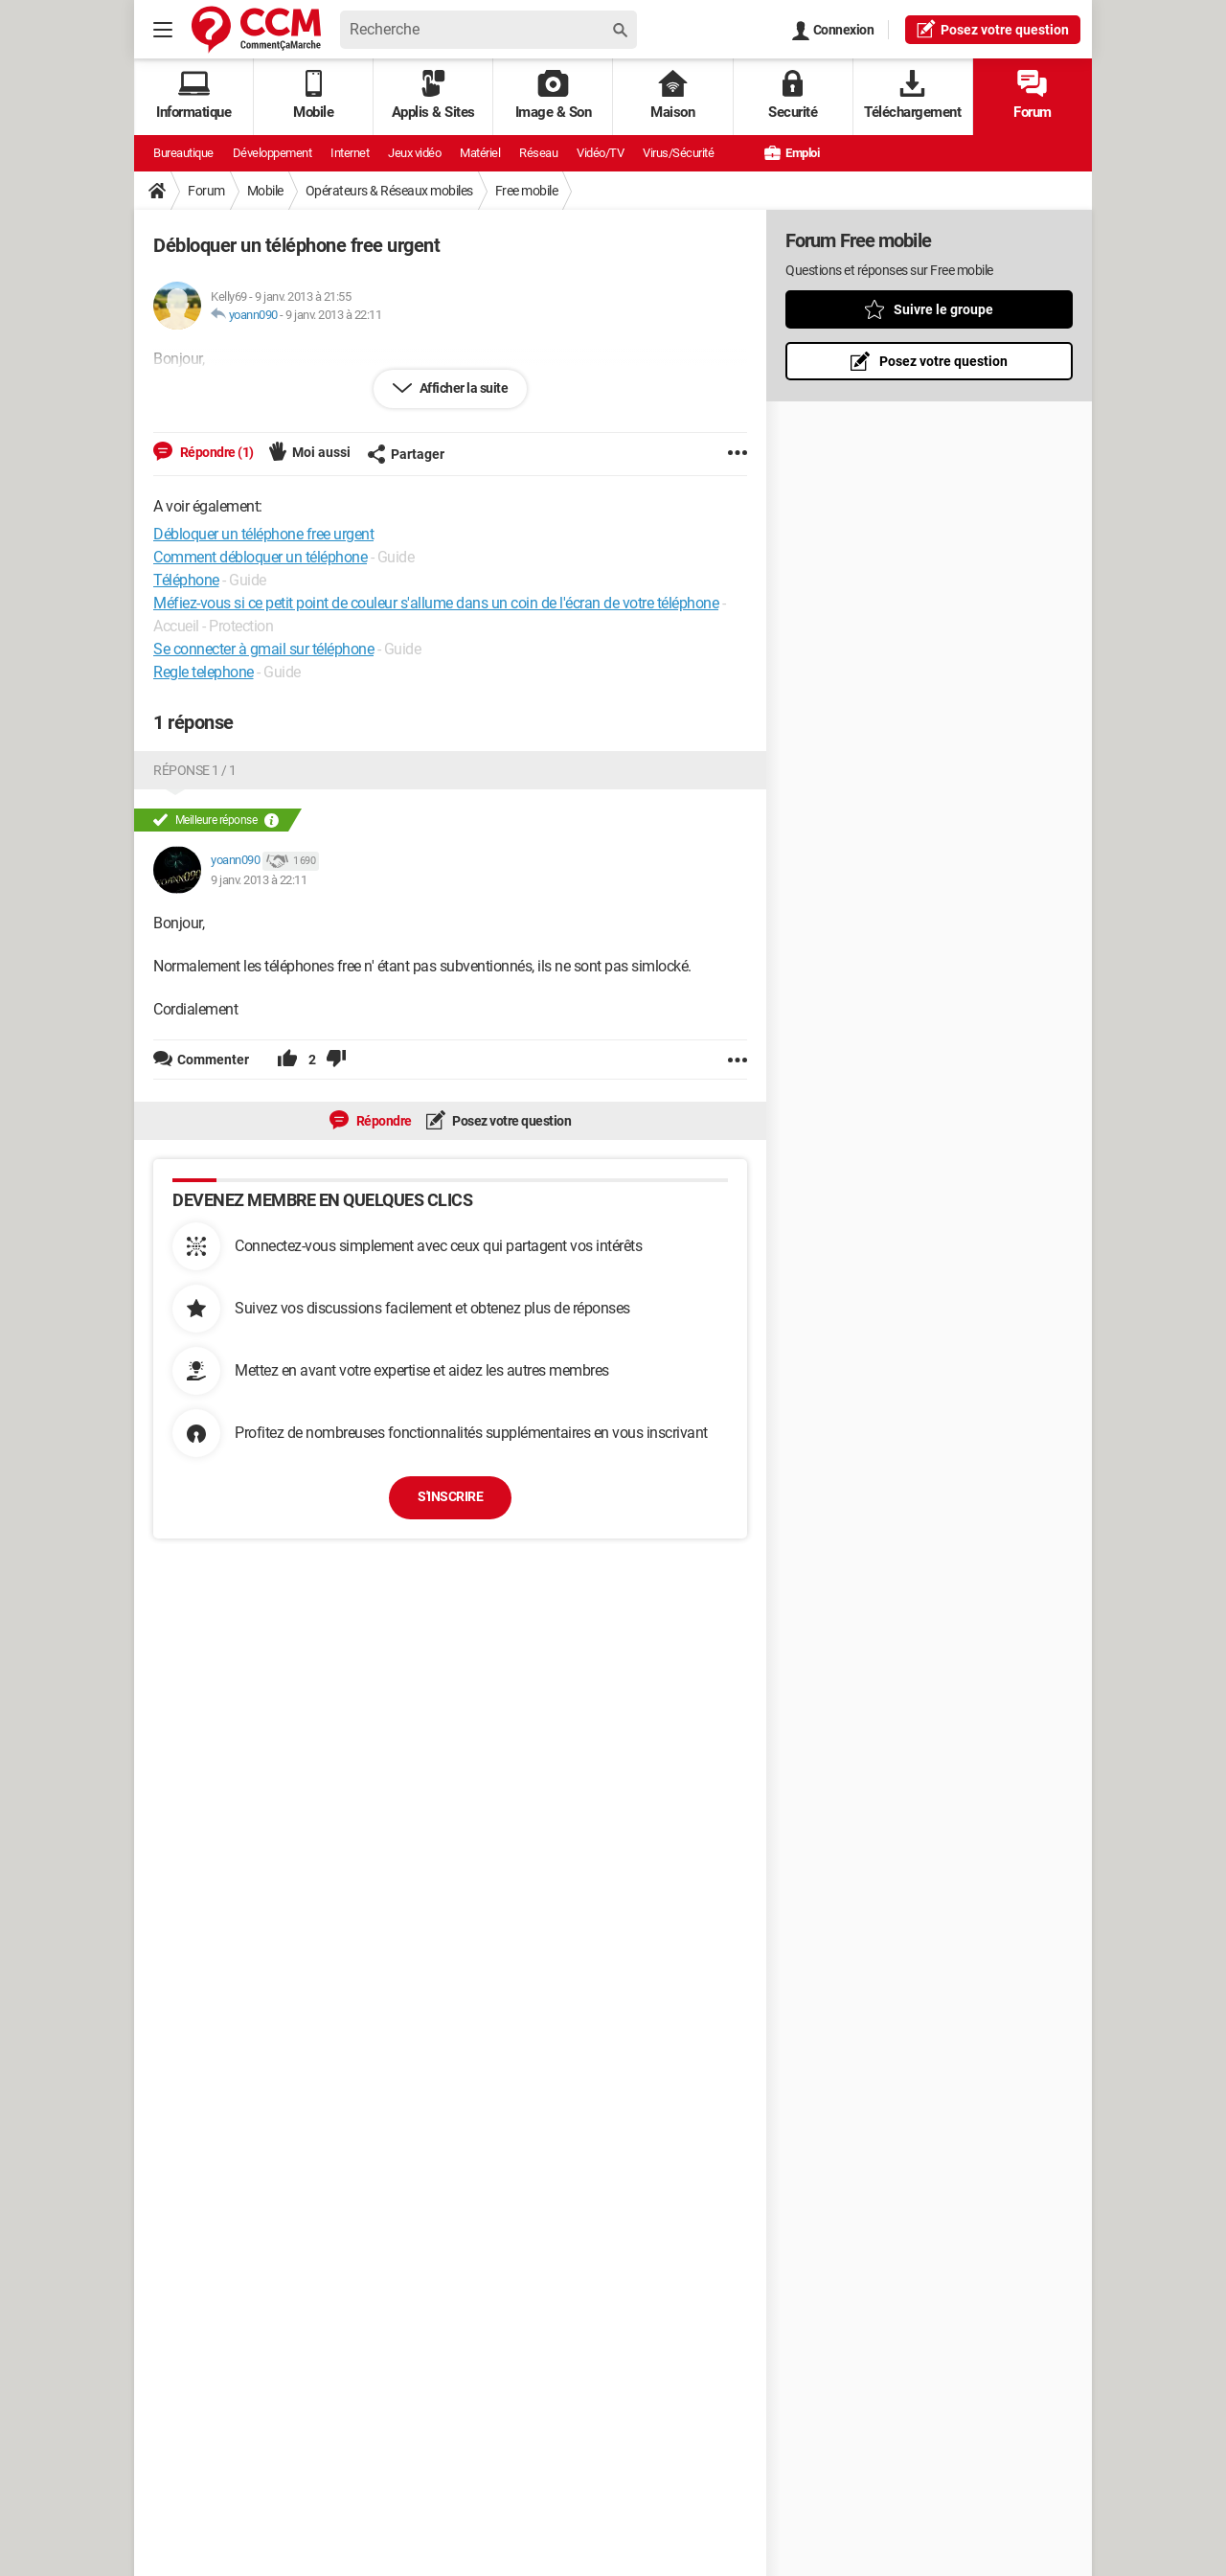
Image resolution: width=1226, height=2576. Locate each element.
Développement (272, 153)
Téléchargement (912, 95)
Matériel (480, 153)
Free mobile (526, 190)
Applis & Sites (433, 95)
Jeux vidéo (414, 153)
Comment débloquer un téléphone (260, 557)
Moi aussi (321, 452)
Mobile (265, 190)
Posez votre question (511, 1120)
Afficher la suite (462, 388)
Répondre (382, 1120)
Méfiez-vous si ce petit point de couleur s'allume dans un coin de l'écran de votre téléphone (435, 603)
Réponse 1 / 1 (195, 770)
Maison (672, 95)
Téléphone (186, 580)
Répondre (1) (215, 452)
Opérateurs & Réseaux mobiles (389, 190)
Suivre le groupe (943, 309)
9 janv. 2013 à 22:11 (333, 315)
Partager (405, 454)
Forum (1032, 95)
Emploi (792, 153)
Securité (792, 95)
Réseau (538, 153)
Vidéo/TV (600, 153)
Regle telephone (203, 672)
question (993, 28)
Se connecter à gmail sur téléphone (263, 649)
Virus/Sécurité (678, 153)
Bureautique (183, 153)
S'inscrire (450, 1496)
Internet (349, 153)
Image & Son (553, 95)
